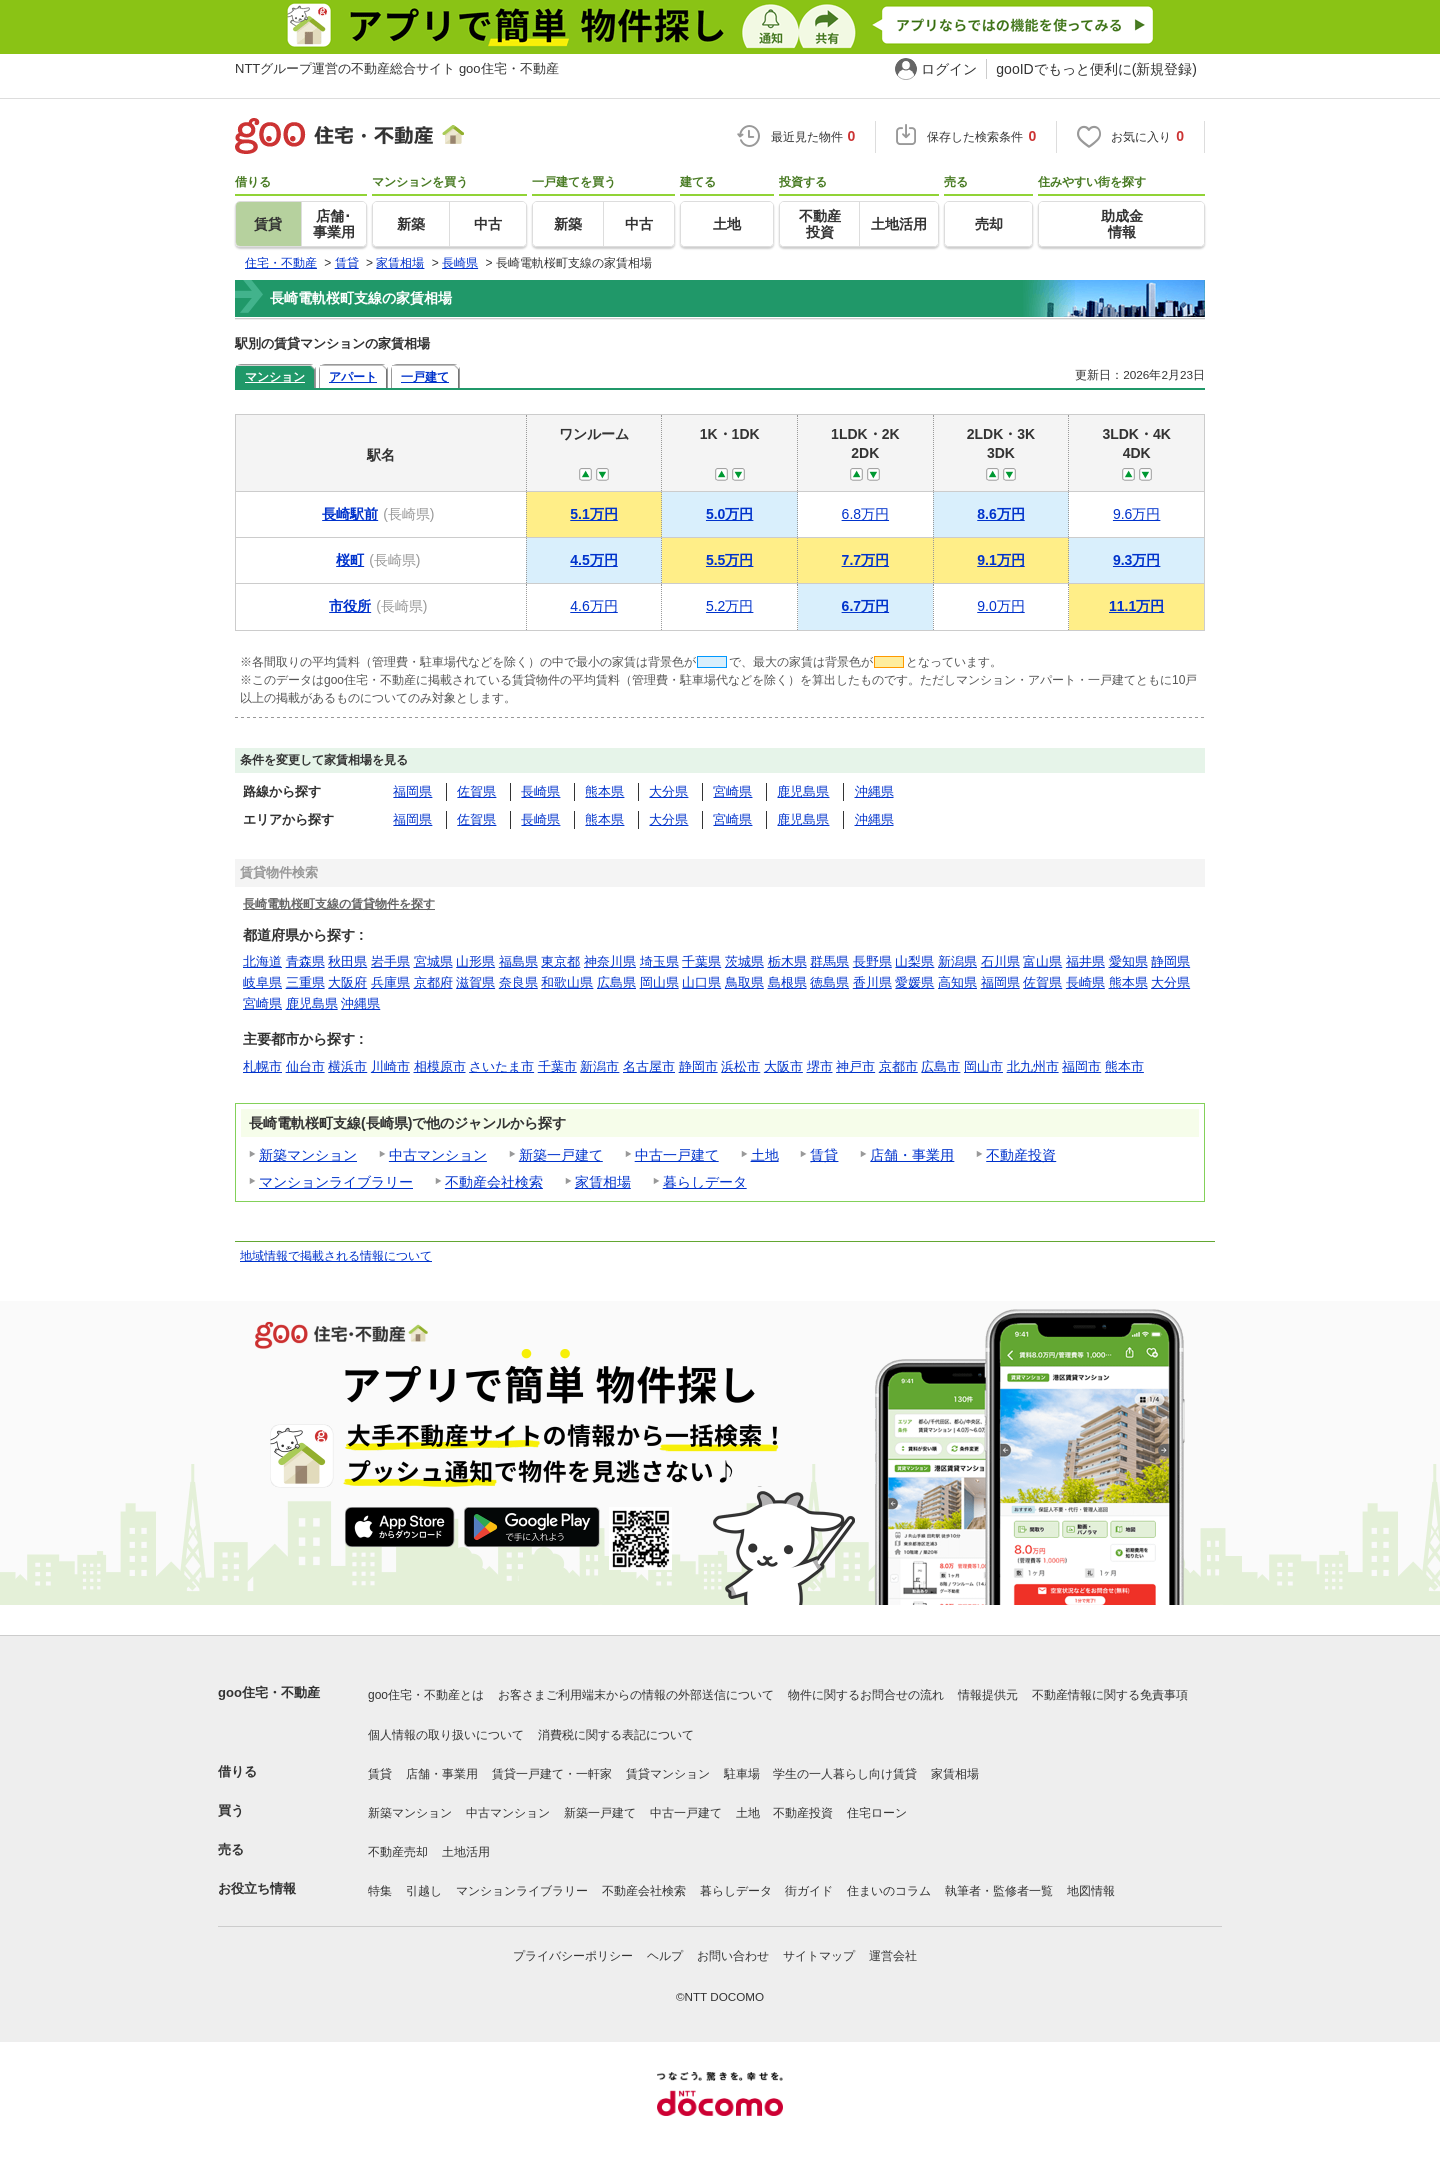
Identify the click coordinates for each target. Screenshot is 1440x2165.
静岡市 (698, 1066)
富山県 (1042, 961)
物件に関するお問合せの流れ (866, 1695)
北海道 (262, 961)
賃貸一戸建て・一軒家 (552, 1774)
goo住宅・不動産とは (426, 1695)
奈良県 (518, 982)
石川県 (1000, 961)
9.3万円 (1136, 560)
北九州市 (1033, 1066)
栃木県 (787, 961)
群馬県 (829, 961)
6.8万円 (865, 514)
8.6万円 (1000, 514)
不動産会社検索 (494, 1182)
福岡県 (412, 791)
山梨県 (914, 961)
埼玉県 (659, 961)
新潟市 (599, 1066)
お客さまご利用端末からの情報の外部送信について (636, 1695)
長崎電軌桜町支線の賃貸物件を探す (339, 903)
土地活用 (466, 1852)
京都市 (898, 1066)
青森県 (305, 961)
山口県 (701, 982)
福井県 (1085, 961)
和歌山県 (567, 982)
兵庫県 (390, 982)
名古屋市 (649, 1066)
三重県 (305, 982)
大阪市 (783, 1066)
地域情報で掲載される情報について (336, 1256)
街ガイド (809, 1891)
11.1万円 (1136, 606)
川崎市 (390, 1066)
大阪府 (347, 982)
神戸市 (855, 1066)
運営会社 (893, 1956)
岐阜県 (262, 982)
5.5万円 (729, 560)
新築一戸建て (561, 1155)
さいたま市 (501, 1066)
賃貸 (824, 1155)
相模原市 (440, 1066)
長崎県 (540, 791)
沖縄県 (874, 791)
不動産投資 (1021, 1155)
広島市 (940, 1066)
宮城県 (433, 961)
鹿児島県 (803, 791)
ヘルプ (665, 1956)
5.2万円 (729, 606)
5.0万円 (729, 514)
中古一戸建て (677, 1155)
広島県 (616, 982)
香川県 (872, 982)
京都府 (433, 982)
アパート (353, 376)
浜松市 (740, 1066)
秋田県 (347, 961)
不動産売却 (398, 1852)
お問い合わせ (733, 1956)
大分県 (668, 791)
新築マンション (308, 1155)
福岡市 (1081, 1066)
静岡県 (1170, 961)
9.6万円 (1136, 514)
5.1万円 (593, 514)
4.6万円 (593, 606)
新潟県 (957, 961)
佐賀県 (476, 791)
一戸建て (425, 376)
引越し (424, 1891)
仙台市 (305, 1066)
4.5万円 (593, 560)
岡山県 (659, 982)
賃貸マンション (668, 1774)
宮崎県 (732, 791)
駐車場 (742, 1774)
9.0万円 (1000, 606)
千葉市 (557, 1066)
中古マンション (438, 1155)
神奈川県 (610, 961)
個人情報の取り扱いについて (446, 1735)
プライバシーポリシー (573, 1956)
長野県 (872, 961)
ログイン (949, 69)
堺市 (820, 1066)
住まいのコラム (889, 1891)
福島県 (518, 961)
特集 (380, 1891)
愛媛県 (914, 982)
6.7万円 (865, 606)
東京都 (560, 961)
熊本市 (1124, 1066)
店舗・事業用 (912, 1155)
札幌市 (262, 1066)
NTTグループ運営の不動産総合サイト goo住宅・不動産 (397, 68)
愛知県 (1128, 961)
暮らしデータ (705, 1182)
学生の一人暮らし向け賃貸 (845, 1774)
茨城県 (744, 961)
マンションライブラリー (336, 1182)
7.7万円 (865, 560)
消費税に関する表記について (616, 1735)
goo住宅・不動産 (269, 1692)
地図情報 (1091, 1891)
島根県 (787, 982)
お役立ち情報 (257, 1888)
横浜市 (347, 1066)
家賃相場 (603, 1182)
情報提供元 (988, 1695)
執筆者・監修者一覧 (999, 1891)
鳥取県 (744, 982)
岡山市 (983, 1066)
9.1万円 (1000, 560)
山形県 (475, 961)
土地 (765, 1155)
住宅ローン (877, 1813)
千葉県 (701, 961)
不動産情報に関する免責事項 (1110, 1695)
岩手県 (390, 961)
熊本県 (604, 791)
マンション (275, 376)
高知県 (957, 982)
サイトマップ (819, 1956)
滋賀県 (475, 982)
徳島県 (829, 982)
